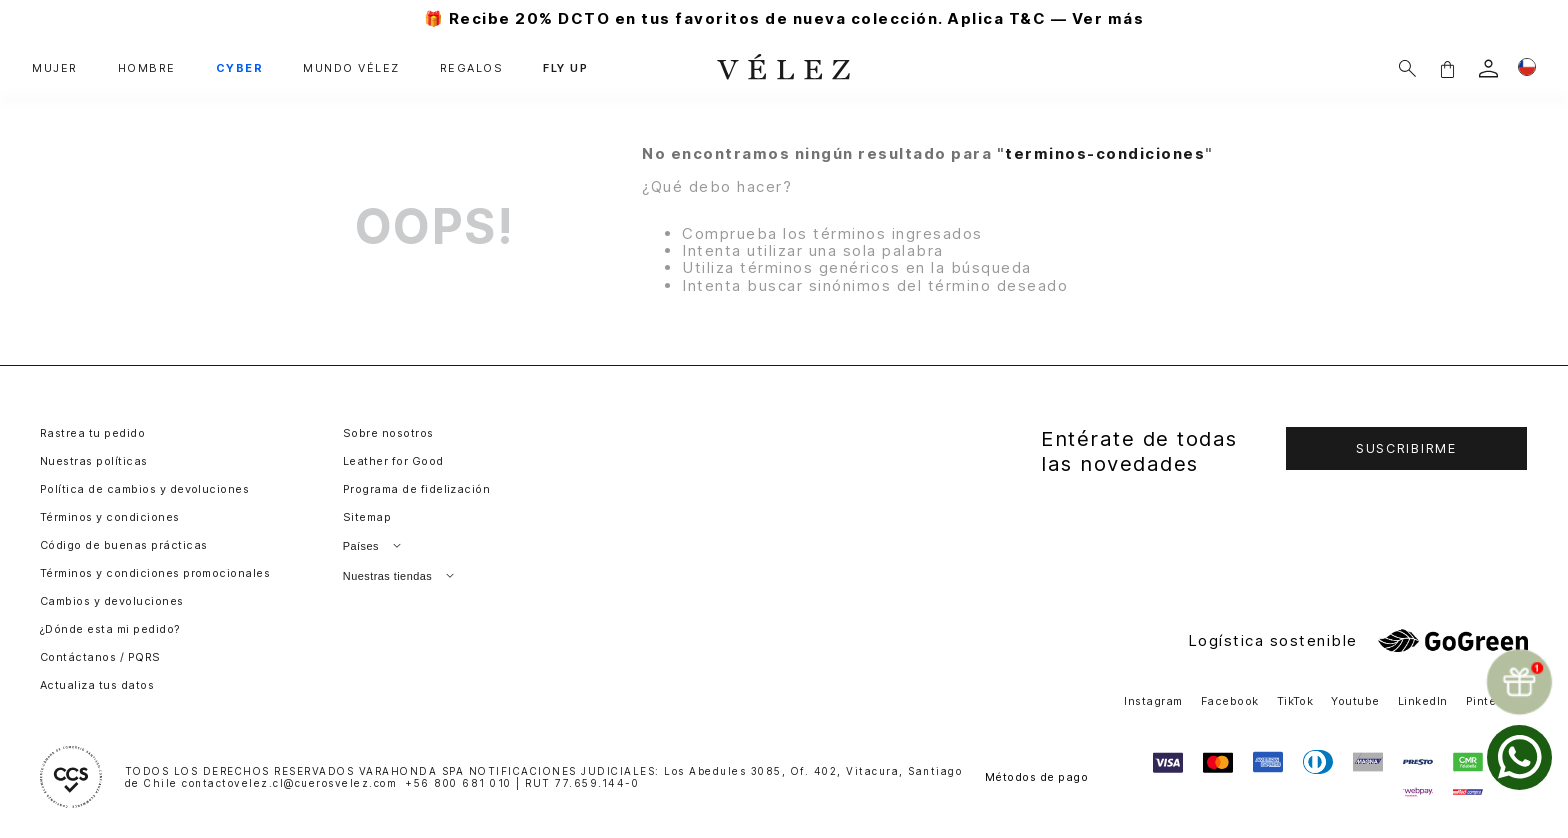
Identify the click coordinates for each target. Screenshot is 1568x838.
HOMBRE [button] (147, 68)
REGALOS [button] (472, 68)
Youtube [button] (1355, 701)
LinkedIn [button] (1423, 701)
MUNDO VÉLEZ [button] (351, 68)
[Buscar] (1407, 68)
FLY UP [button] (565, 68)
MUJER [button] (55, 68)
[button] (1447, 68)
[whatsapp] (1519, 757)
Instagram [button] (1153, 701)
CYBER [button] (240, 68)
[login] (1488, 68)
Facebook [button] (1230, 701)
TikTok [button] (1295, 701)
